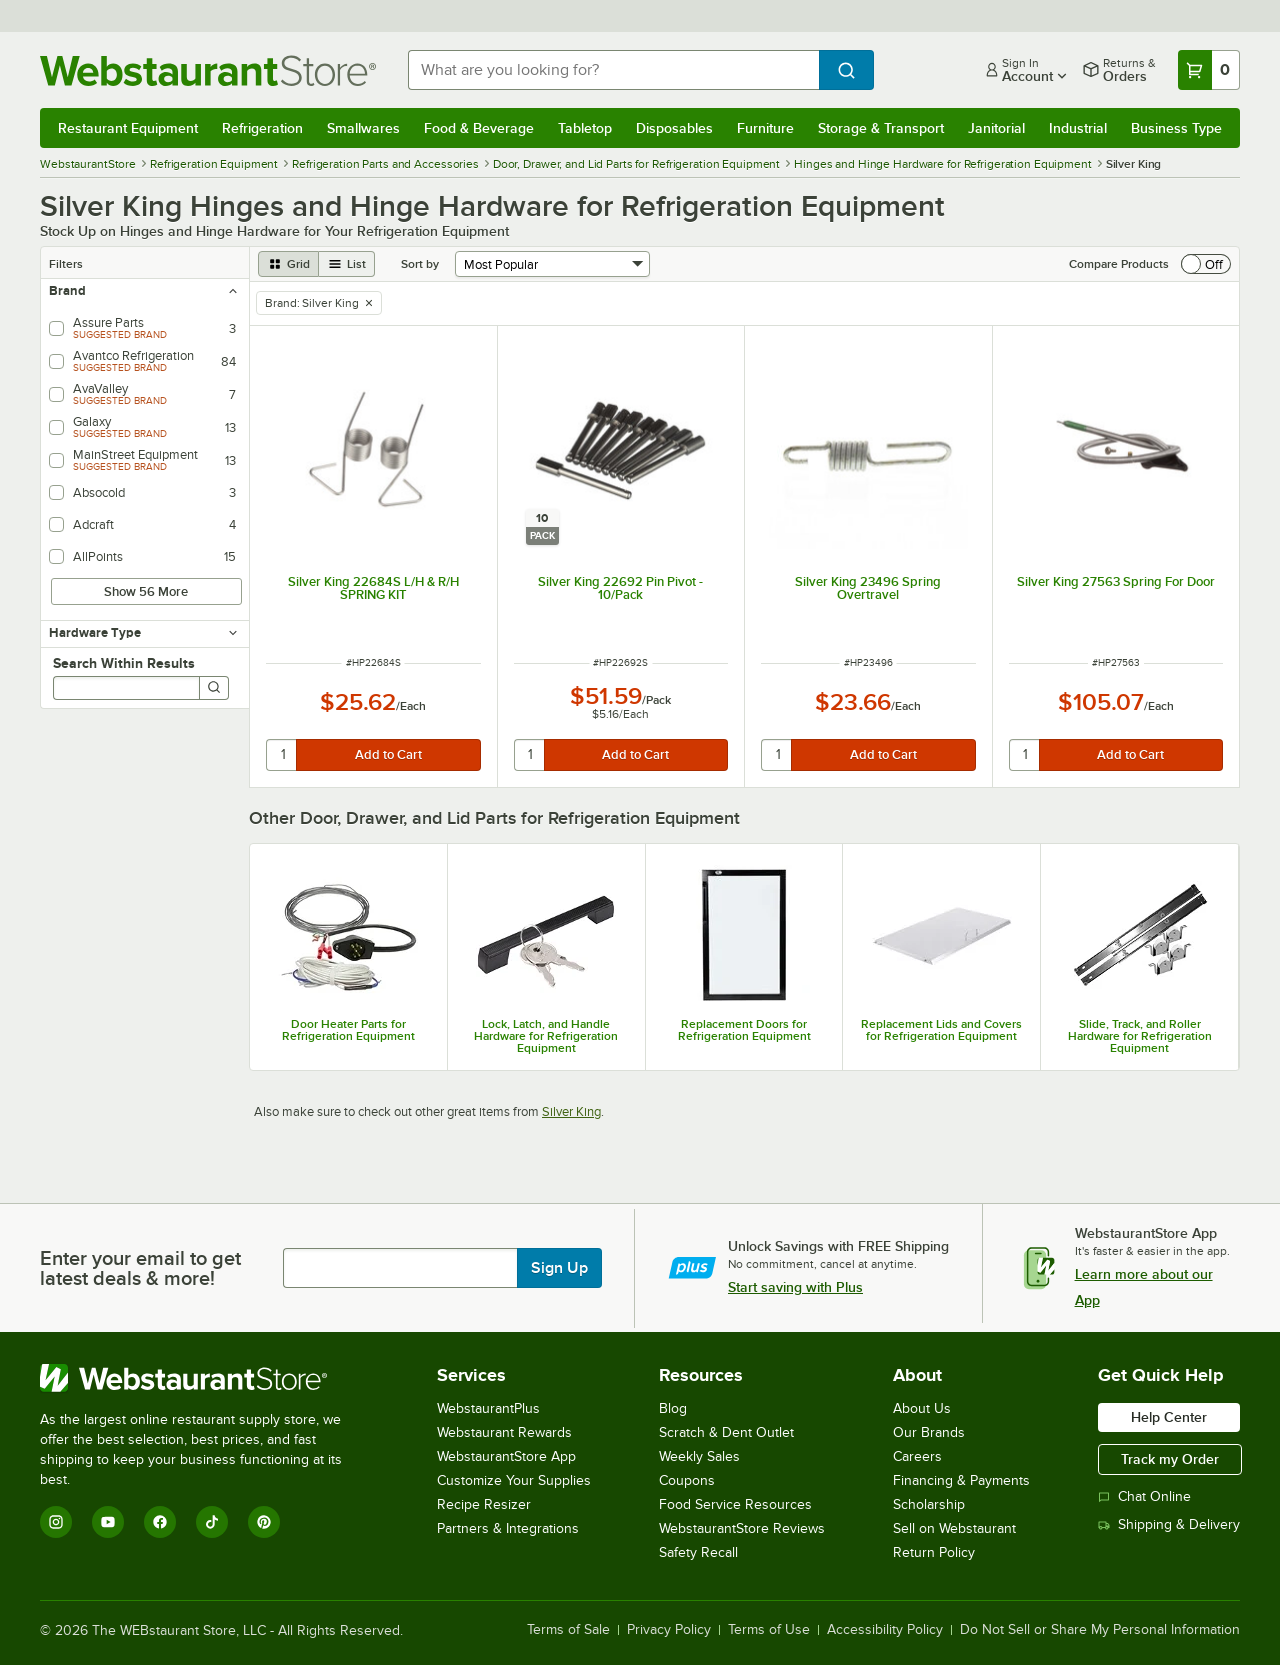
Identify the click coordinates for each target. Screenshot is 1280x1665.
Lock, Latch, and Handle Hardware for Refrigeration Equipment (546, 1036)
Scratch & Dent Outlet (726, 1432)
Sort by (420, 264)
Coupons (687, 1480)
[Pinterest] (264, 1522)
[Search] (214, 688)
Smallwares (363, 128)
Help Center (1169, 1417)
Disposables (674, 128)
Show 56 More (146, 591)
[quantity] (282, 755)
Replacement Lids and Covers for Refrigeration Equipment (941, 1030)
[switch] (1206, 264)
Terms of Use (769, 1630)
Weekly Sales (699, 1456)
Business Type (1176, 128)
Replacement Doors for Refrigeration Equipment (744, 1030)
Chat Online (1144, 1496)
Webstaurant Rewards (504, 1432)
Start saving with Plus (795, 1287)
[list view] (347, 264)
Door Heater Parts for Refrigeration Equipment (348, 1030)
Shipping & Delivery (1169, 1524)
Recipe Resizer (484, 1504)
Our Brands (929, 1432)
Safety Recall (698, 1552)
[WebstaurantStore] (204, 1378)
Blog (673, 1408)
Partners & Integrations (508, 1528)
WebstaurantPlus (488, 1408)
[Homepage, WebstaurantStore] (208, 70)
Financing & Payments (961, 1480)
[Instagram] (56, 1522)
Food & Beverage (479, 128)
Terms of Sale (568, 1630)
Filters (66, 264)
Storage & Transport (881, 128)
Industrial (1078, 128)
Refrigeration (262, 128)
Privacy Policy (669, 1630)
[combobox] (613, 70)
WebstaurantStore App (506, 1456)
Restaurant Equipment (128, 128)
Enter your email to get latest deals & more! (140, 1268)
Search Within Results (124, 663)
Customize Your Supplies (514, 1480)
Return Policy (934, 1552)
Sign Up (559, 1268)
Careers (917, 1456)
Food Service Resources (735, 1504)
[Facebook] (160, 1522)
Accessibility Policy (885, 1630)
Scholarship (929, 1504)
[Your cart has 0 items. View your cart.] (1209, 70)
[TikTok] (212, 1522)
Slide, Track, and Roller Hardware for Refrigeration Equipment (1140, 1036)
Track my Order (1170, 1459)
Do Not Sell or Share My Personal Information (1100, 1630)
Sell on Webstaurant (954, 1528)
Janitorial (996, 128)
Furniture (765, 128)
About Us (922, 1408)
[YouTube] (108, 1522)
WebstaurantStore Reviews (742, 1528)
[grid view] (288, 264)
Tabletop (585, 128)
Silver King (571, 1111)
